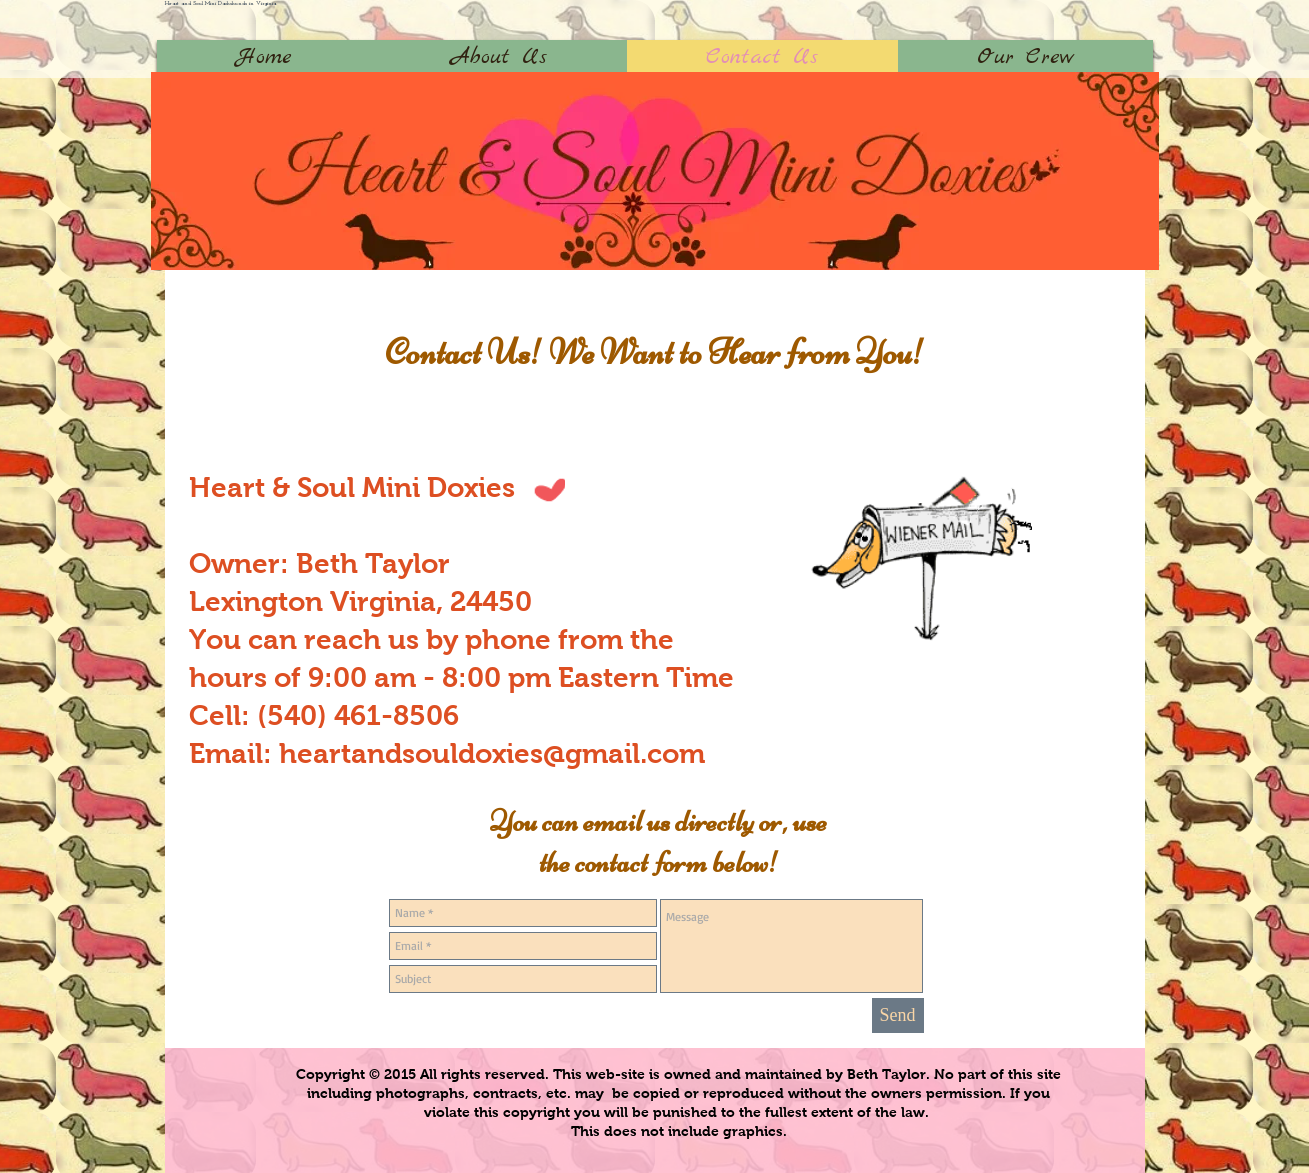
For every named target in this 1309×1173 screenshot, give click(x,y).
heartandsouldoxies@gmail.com (492, 753)
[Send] (898, 1015)
